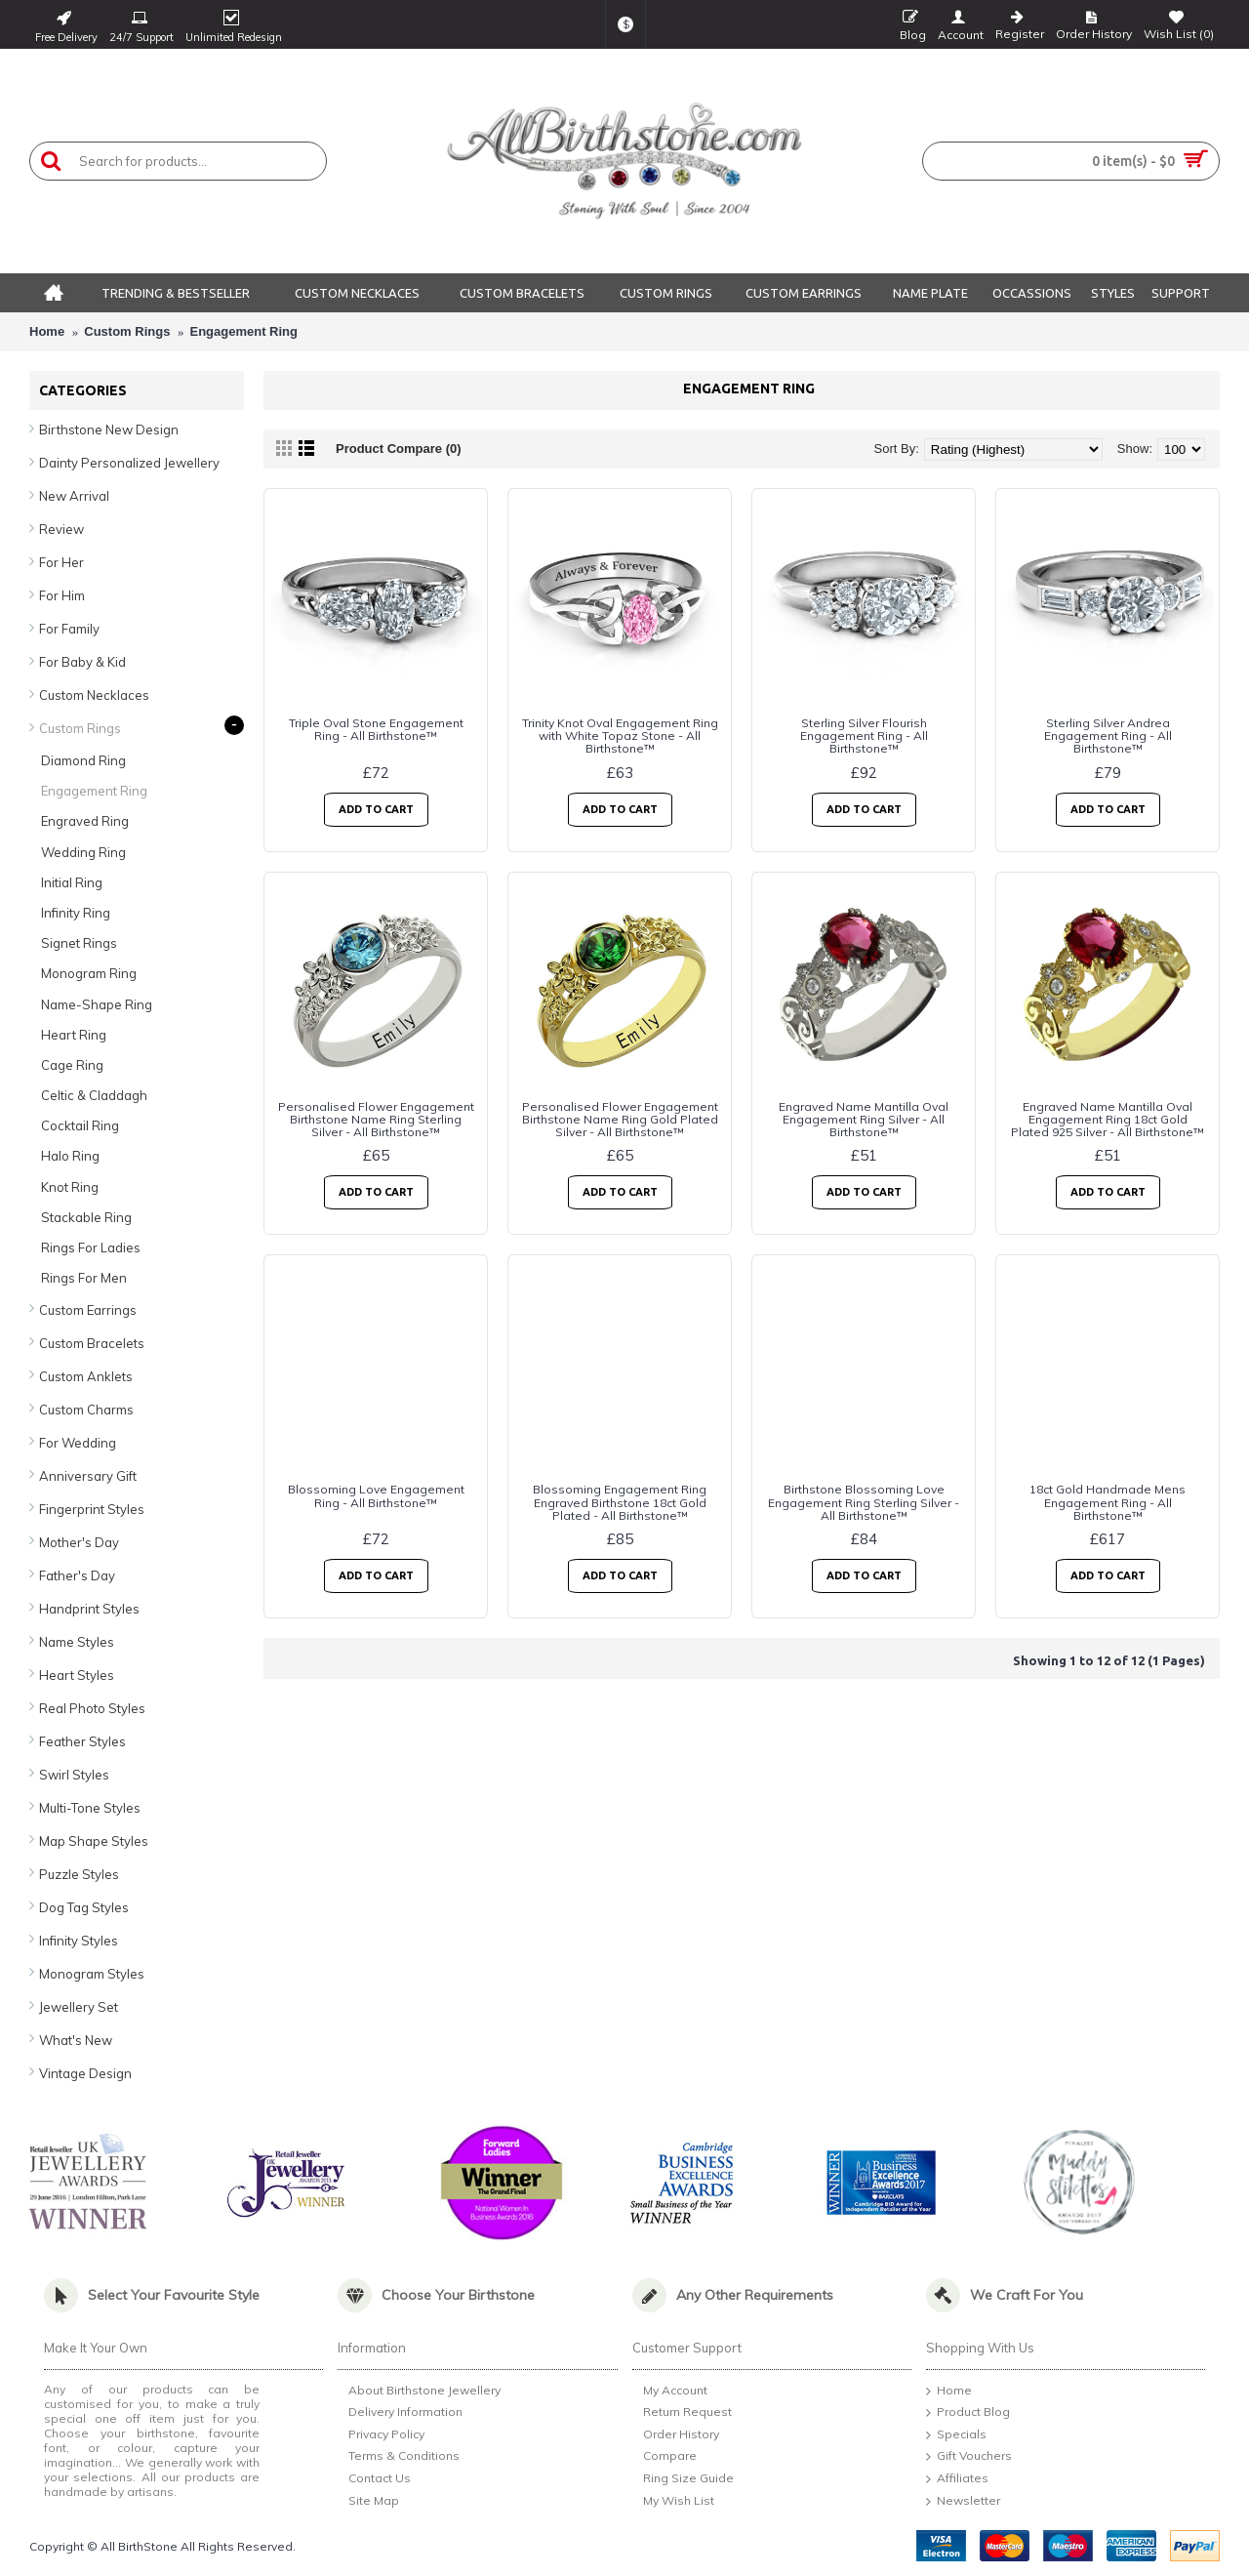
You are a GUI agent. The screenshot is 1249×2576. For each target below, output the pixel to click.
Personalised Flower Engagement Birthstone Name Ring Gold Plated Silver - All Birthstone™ (620, 1119)
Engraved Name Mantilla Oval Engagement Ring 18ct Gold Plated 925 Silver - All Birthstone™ (1107, 1119)
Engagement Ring (244, 331)
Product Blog (968, 2413)
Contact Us (374, 2480)
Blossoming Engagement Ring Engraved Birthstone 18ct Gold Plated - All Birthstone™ (619, 1502)
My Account (669, 2391)
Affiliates (957, 2479)
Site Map (368, 2502)
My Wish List (673, 2502)
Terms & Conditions (399, 2458)
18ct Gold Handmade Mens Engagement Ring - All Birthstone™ (1107, 1502)
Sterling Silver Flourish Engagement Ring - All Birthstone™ (864, 736)
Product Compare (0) (399, 448)
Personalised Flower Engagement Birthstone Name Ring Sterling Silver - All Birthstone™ (376, 1119)
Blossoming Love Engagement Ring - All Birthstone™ (376, 1495)
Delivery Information (400, 2413)
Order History (675, 2435)
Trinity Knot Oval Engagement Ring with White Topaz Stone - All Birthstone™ (620, 736)
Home (46, 331)
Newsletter (963, 2502)
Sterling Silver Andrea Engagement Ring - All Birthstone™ (1108, 736)
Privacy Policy (381, 2436)
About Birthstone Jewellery (419, 2392)
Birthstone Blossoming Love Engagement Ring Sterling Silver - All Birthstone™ (863, 1502)
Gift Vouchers (969, 2457)
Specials (956, 2435)
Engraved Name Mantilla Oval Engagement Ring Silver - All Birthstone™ (863, 1119)
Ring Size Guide (683, 2479)
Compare (664, 2457)
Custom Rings (127, 331)
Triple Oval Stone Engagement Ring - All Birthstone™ (376, 729)
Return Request (682, 2413)
